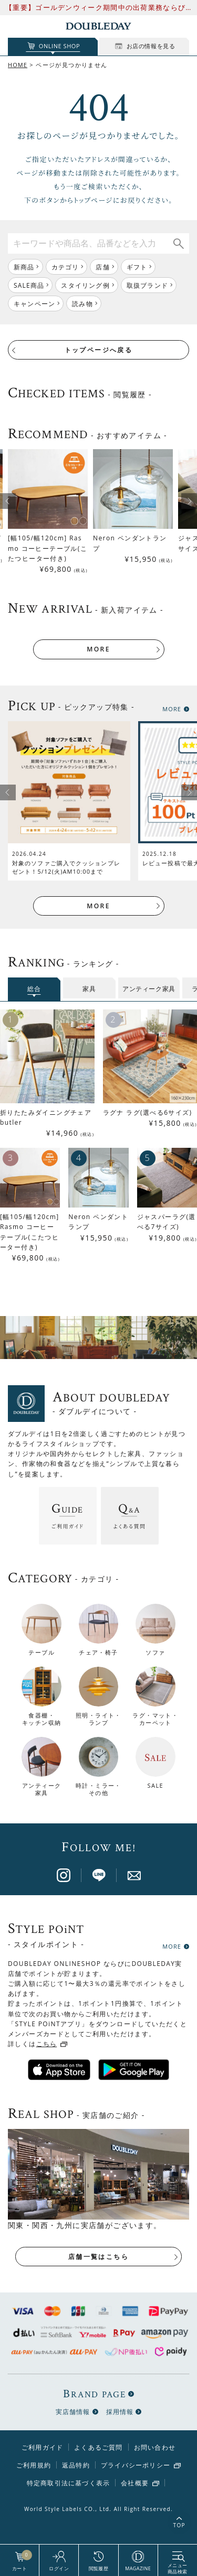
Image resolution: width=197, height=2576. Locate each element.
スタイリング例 (85, 285)
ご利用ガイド (42, 2447)
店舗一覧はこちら (98, 2256)
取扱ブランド (147, 285)
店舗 (102, 267)
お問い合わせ (154, 2447)
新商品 (24, 267)
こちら (46, 2043)
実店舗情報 (73, 2411)
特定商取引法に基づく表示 (68, 2483)
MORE (98, 649)
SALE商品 (29, 285)
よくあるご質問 (98, 2447)
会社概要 (135, 2483)
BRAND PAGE (94, 2393)
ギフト (137, 267)
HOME (17, 65)
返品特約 (76, 2465)
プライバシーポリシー (135, 2465)
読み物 (82, 303)
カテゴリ (65, 267)
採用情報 (120, 2411)
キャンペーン (34, 303)
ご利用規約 (33, 2465)
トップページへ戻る (99, 349)
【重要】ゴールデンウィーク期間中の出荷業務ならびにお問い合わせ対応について (95, 8)
